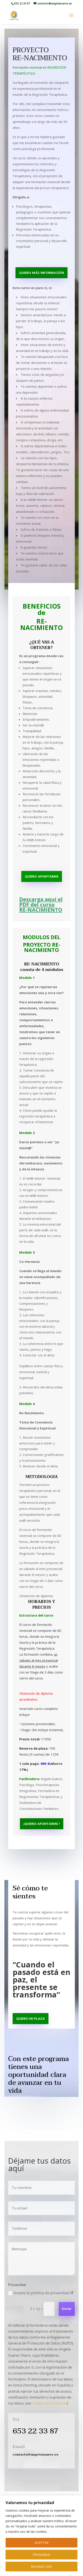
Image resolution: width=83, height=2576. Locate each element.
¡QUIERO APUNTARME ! (41, 1824)
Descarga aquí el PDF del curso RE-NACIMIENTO (41, 904)
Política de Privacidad (50, 2403)
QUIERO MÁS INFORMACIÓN (41, 273)
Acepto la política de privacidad (41, 2292)
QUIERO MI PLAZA (30, 2019)
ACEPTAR (41, 2542)
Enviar (66, 2309)
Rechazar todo (41, 2566)
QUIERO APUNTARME (41, 877)
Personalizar (41, 2554)
